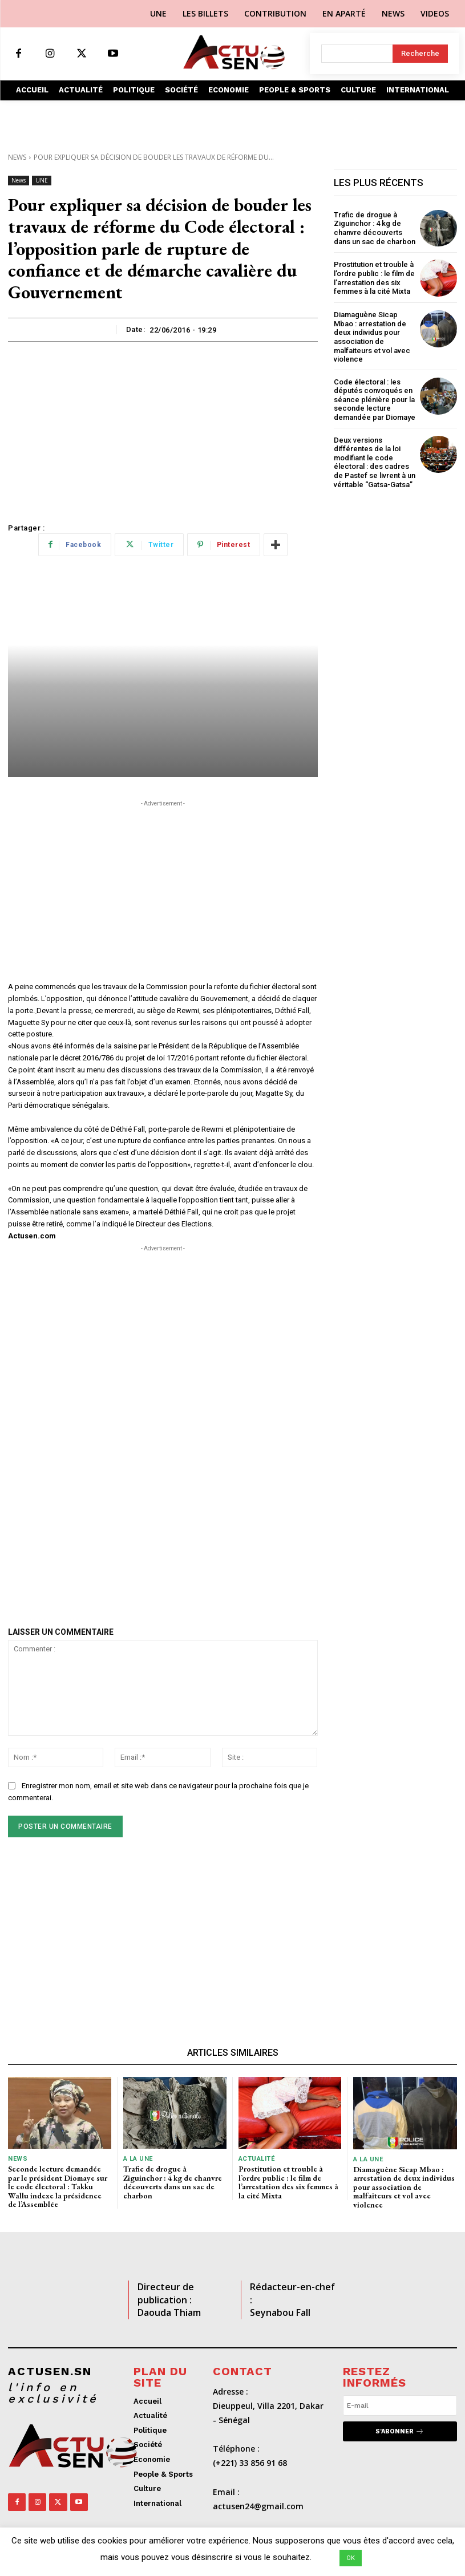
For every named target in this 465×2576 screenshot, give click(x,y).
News (17, 157)
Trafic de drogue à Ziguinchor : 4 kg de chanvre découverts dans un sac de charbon (374, 228)
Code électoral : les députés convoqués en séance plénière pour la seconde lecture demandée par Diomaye (374, 400)
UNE (41, 180)
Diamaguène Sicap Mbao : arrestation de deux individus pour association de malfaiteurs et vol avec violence (372, 336)
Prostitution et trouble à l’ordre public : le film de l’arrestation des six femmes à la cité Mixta (374, 277)
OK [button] (350, 2558)
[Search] (420, 53)
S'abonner (399, 2431)
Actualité (256, 2159)
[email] (400, 2405)
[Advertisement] (163, 427)
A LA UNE (138, 2159)
